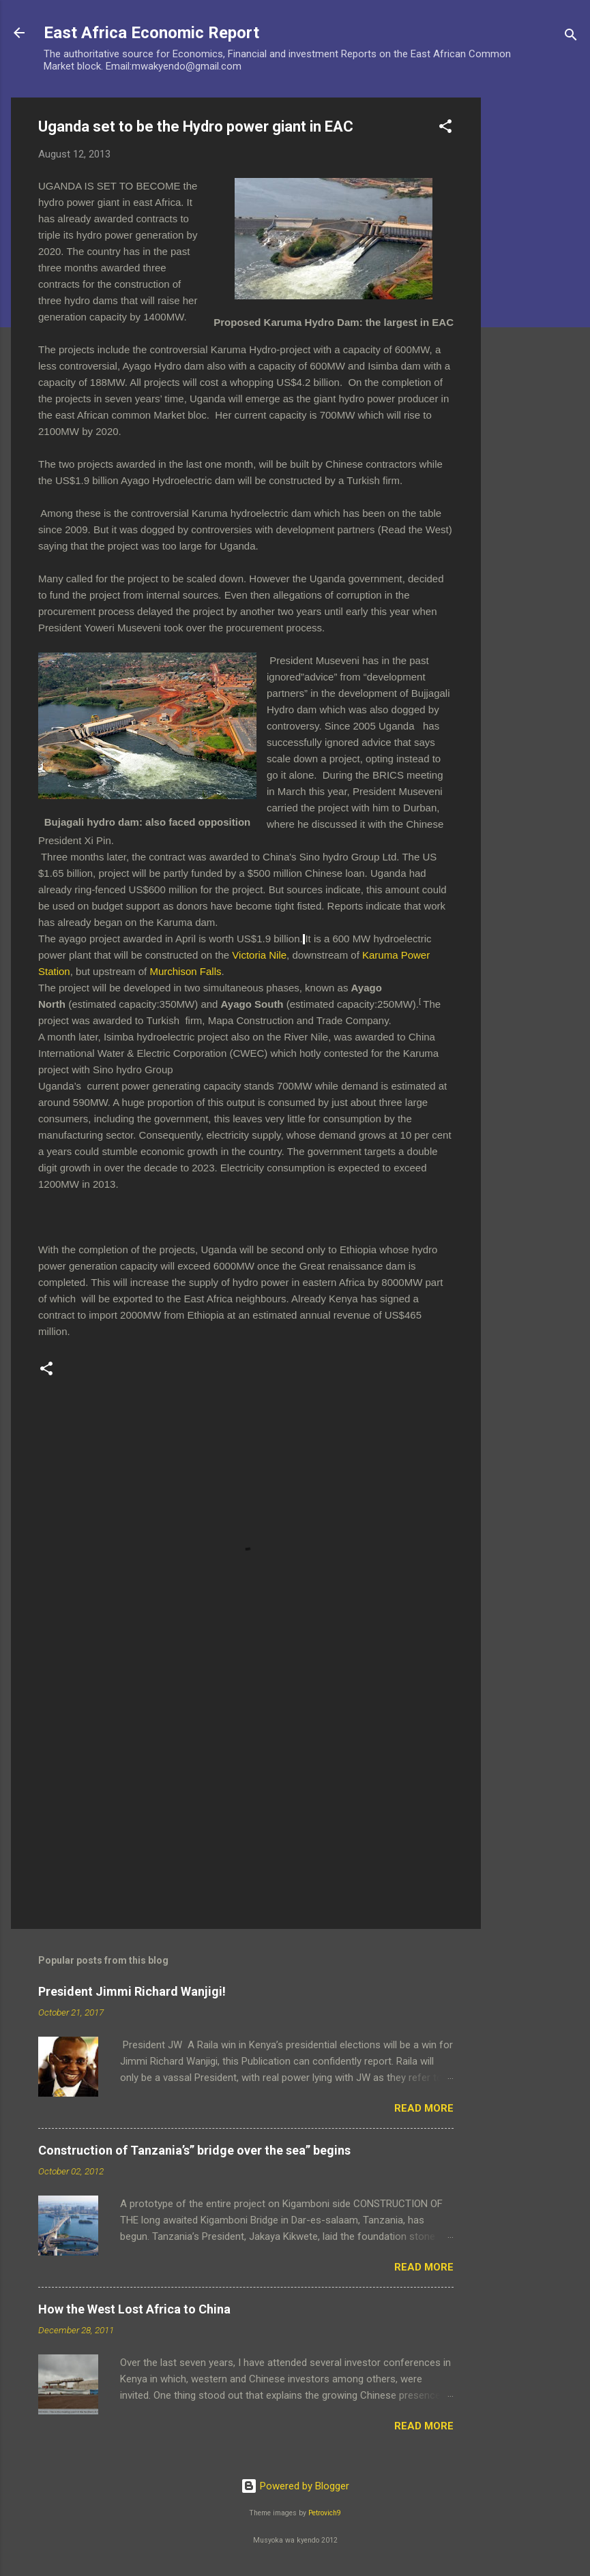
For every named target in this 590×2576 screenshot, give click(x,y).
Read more (424, 2108)
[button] (445, 128)
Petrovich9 (324, 2512)
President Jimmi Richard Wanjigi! (132, 1991)
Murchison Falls (185, 971)
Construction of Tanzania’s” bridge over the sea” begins (194, 2150)
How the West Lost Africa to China (134, 2309)
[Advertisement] (535, 302)
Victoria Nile (259, 955)
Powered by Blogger (295, 2486)
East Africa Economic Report (151, 32)
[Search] (571, 37)
